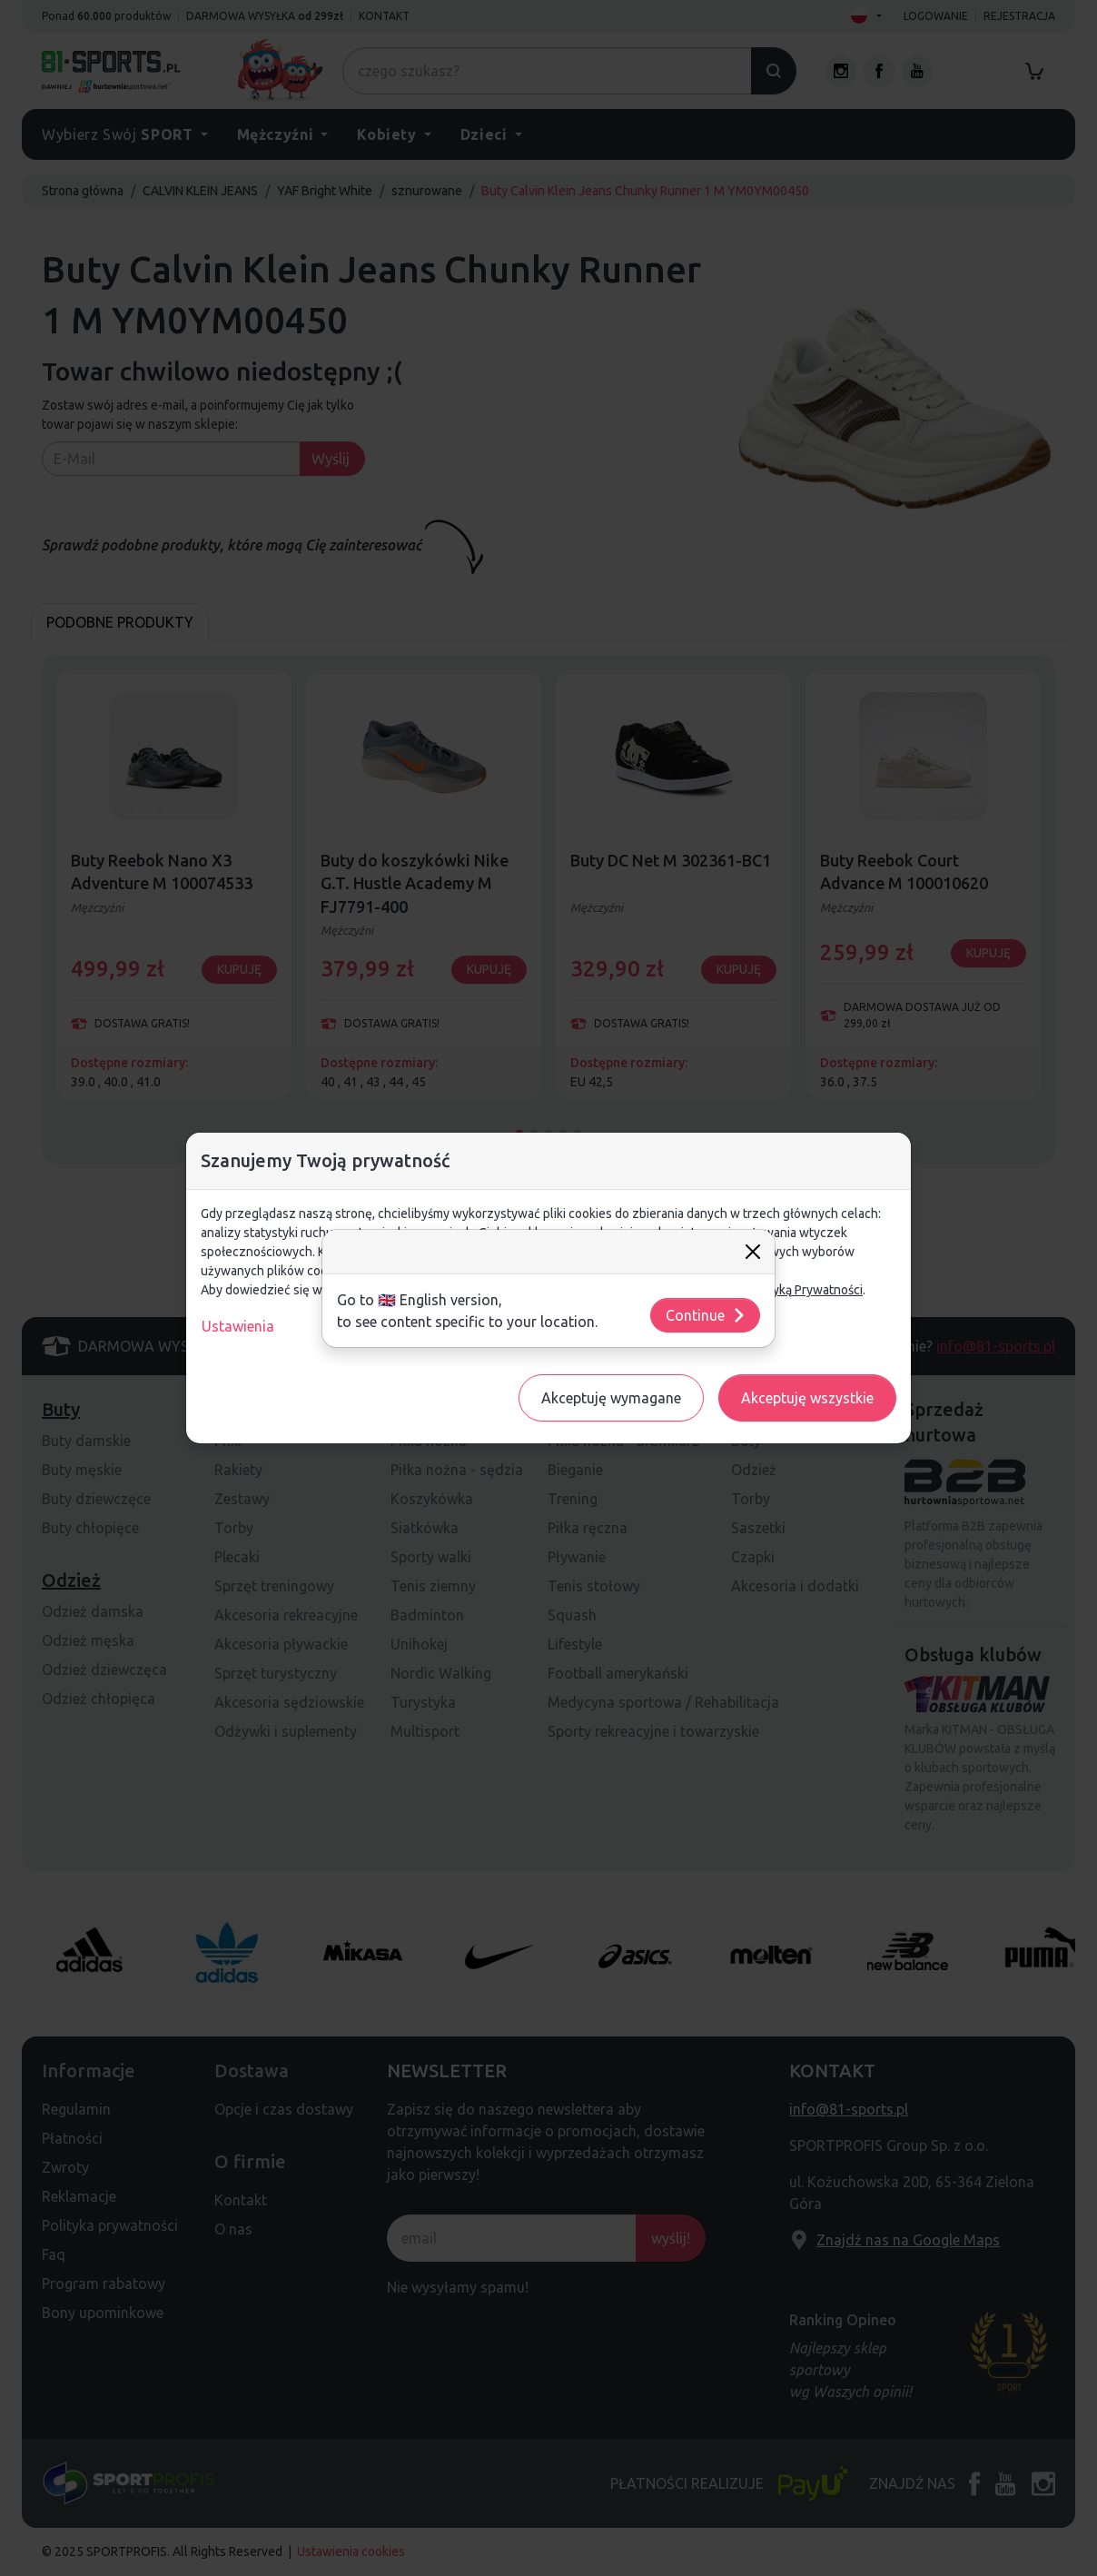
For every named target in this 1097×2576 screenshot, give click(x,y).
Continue (706, 1315)
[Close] (752, 1251)
